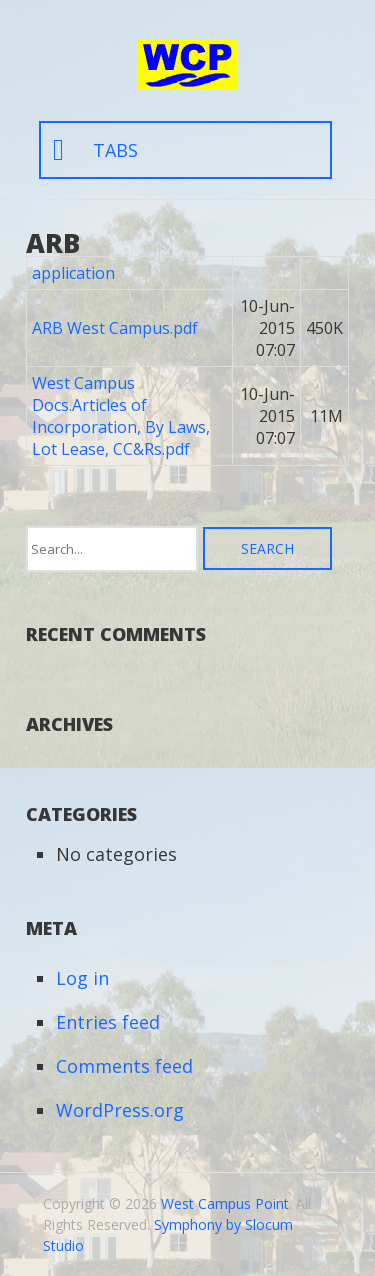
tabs (115, 150)
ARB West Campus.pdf (115, 328)
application (73, 273)
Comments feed (124, 1066)
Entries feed (108, 1022)
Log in (82, 978)
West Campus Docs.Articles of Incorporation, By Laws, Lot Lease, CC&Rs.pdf (121, 416)
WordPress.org (120, 1110)
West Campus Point (225, 1203)
